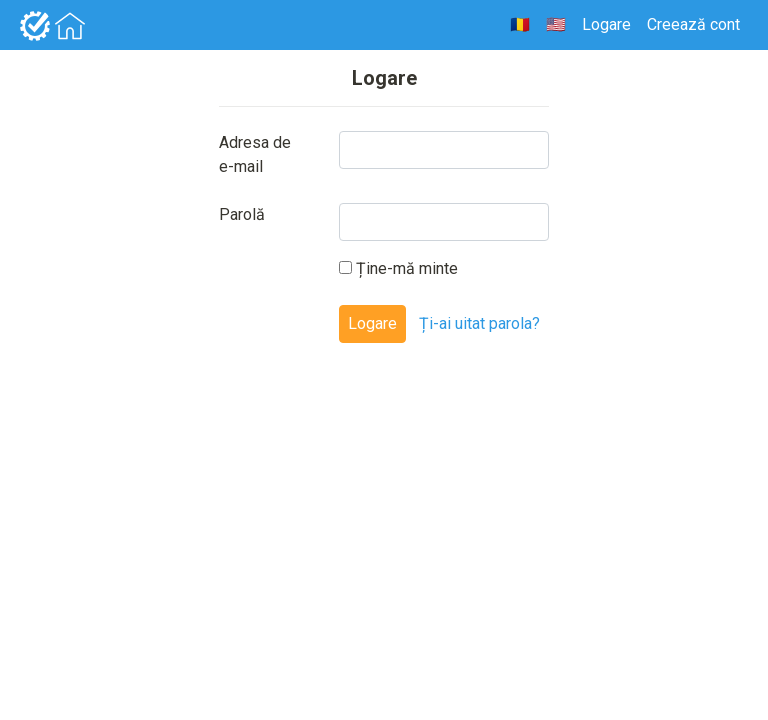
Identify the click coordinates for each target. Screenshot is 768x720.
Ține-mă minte (398, 268)
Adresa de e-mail (255, 154)
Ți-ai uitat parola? (479, 323)
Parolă (242, 214)
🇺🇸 (556, 24)
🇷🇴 (520, 24)
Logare (606, 24)
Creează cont (693, 24)
